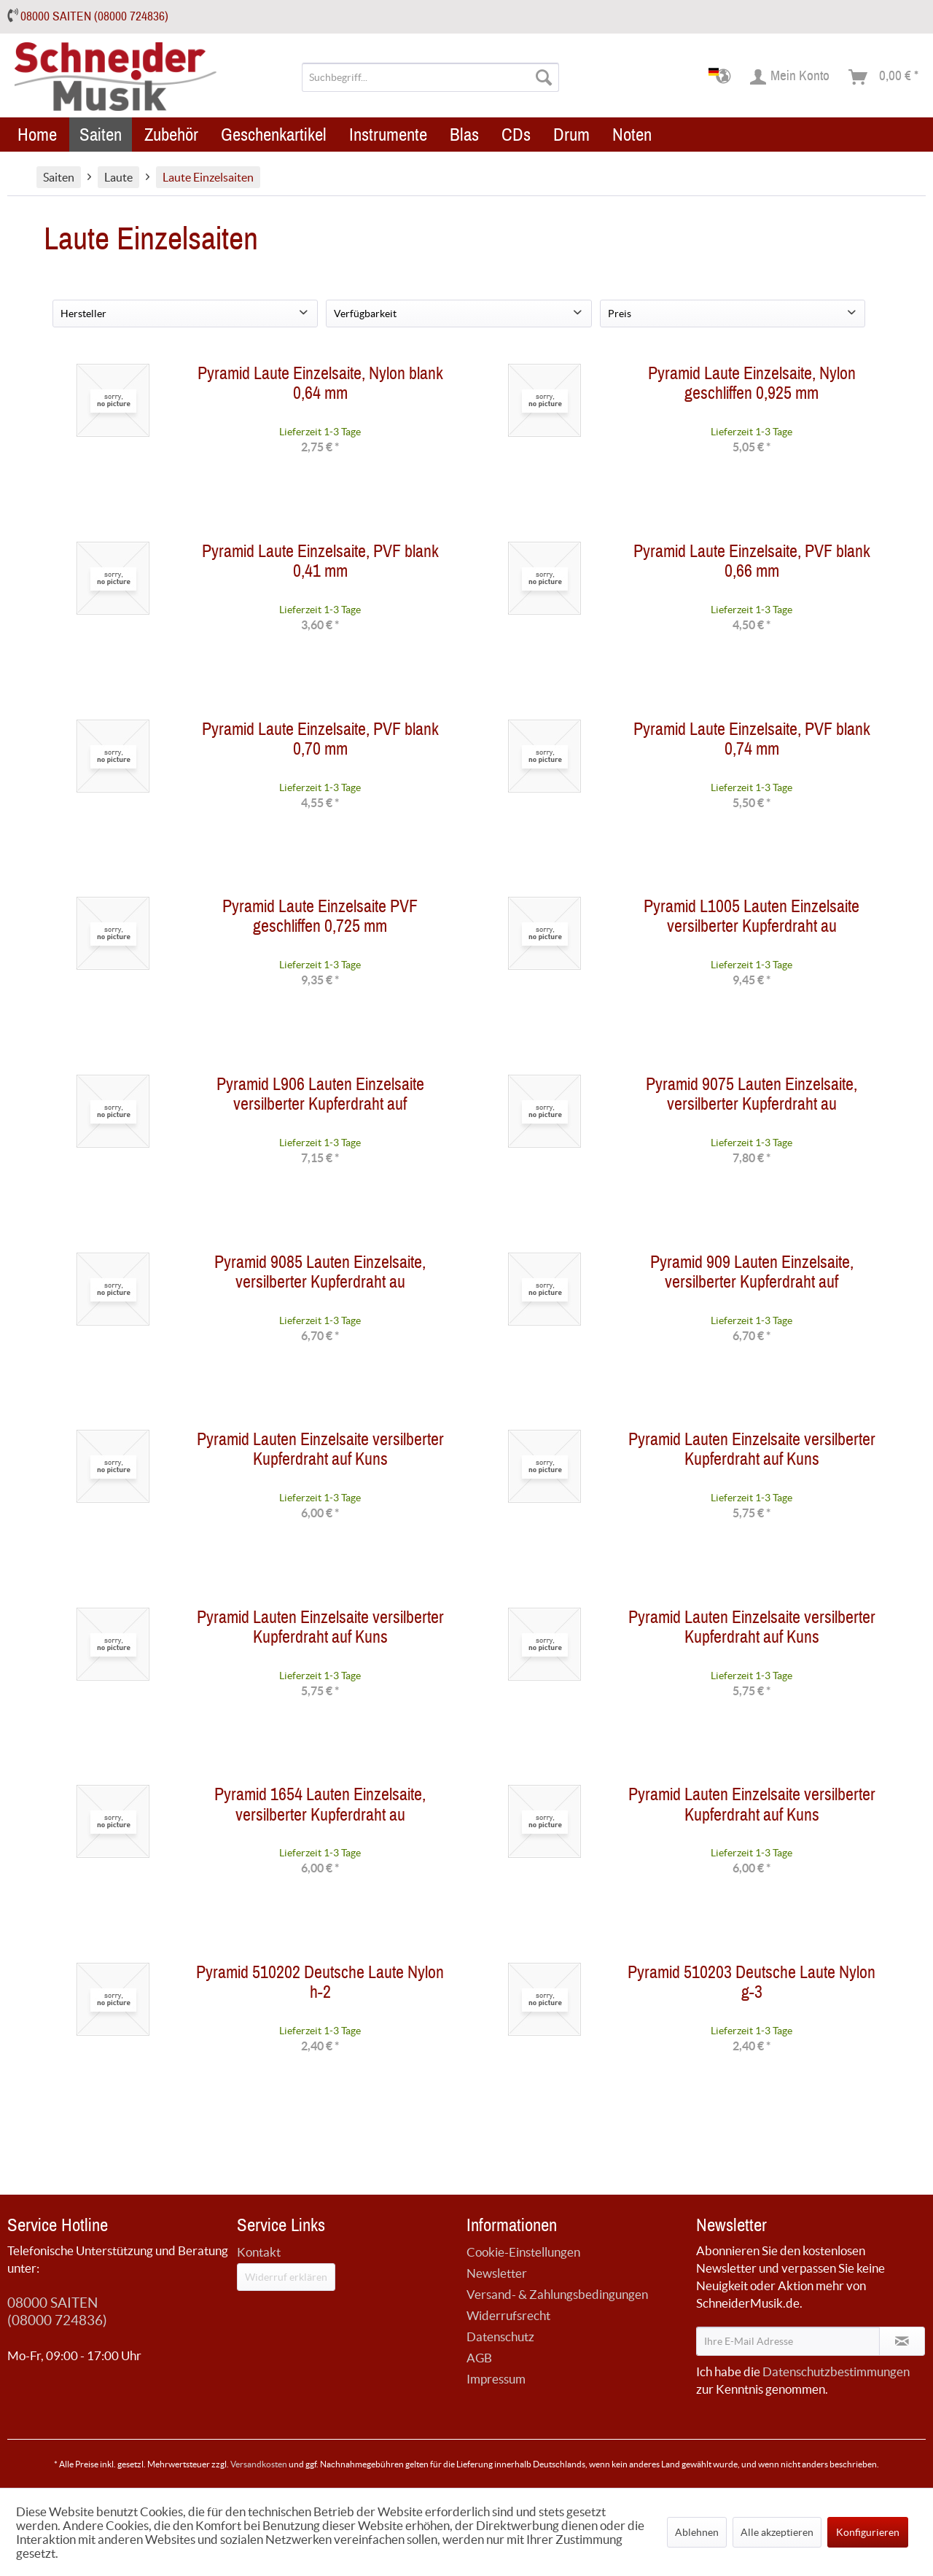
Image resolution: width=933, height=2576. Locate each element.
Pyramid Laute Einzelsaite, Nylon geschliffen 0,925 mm (752, 386)
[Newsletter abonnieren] (902, 2341)
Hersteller (83, 313)
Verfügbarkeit (365, 313)
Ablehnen (697, 2532)
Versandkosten (258, 2464)
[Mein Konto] (790, 77)
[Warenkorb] (884, 77)
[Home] (37, 134)
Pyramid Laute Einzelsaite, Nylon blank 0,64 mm (320, 386)
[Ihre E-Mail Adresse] (788, 2341)
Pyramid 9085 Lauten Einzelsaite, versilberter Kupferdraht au (320, 1275)
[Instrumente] (388, 134)
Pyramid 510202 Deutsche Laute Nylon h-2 (320, 1985)
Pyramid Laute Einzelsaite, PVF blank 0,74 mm (751, 742)
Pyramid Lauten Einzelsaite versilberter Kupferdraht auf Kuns (320, 1452)
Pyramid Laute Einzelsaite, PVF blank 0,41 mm (320, 564)
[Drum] (571, 134)
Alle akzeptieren (777, 2532)
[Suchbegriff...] (430, 77)
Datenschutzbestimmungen (836, 2371)
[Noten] (632, 134)
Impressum (496, 2379)
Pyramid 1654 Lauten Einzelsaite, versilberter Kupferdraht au (320, 1807)
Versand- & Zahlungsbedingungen (557, 2294)
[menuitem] (430, 77)
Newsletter (496, 2273)
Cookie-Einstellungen (523, 2252)
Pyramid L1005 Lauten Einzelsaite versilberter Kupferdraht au (751, 919)
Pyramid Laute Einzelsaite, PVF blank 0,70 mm (320, 742)
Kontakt (259, 2252)
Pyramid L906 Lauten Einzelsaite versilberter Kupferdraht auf (320, 1097)
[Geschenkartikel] (274, 134)
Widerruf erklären (286, 2277)
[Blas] (464, 134)
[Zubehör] (171, 134)
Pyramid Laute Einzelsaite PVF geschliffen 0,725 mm (320, 919)
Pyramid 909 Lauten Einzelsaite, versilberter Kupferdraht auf (752, 1275)
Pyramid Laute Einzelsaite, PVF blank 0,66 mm (751, 564)
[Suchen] (543, 77)
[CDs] (516, 134)
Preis (619, 313)
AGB (479, 2358)
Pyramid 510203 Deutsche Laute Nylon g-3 (751, 1985)
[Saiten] (100, 134)
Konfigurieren (867, 2532)
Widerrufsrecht (508, 2315)
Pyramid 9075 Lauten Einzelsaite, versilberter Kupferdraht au (751, 1097)
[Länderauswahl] (724, 77)
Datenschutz (500, 2336)
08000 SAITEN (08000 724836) (94, 16)
